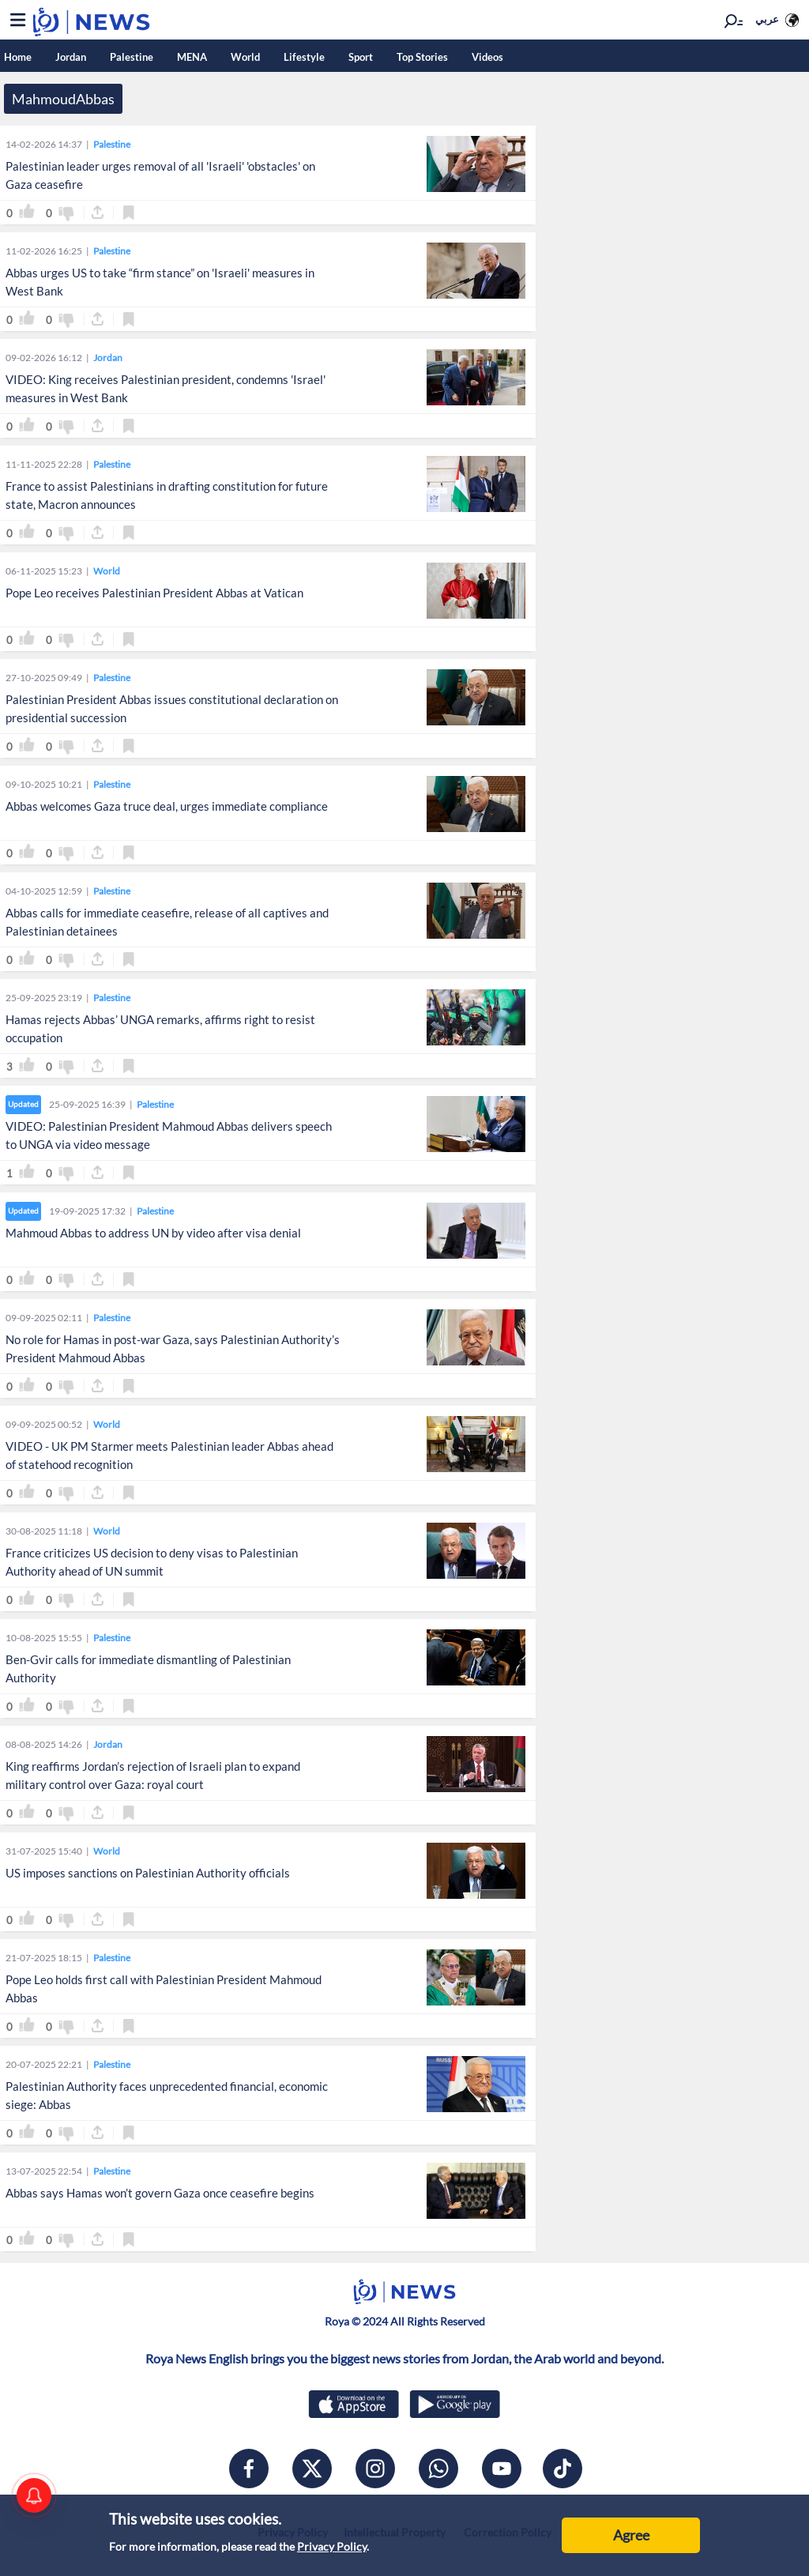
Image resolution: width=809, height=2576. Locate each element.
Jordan (70, 57)
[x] (312, 2468)
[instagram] (375, 2468)
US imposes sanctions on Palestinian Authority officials (148, 1873)
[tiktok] (562, 2468)
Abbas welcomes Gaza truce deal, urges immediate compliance (167, 806)
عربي (767, 19)
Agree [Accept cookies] (631, 2535)
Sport (360, 57)
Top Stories (422, 57)
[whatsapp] (438, 2468)
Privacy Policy (332, 2546)
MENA (192, 57)
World (245, 57)
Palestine (131, 57)
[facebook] (249, 2468)
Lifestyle (304, 57)
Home (18, 57)
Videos (487, 57)
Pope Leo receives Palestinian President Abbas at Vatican (154, 593)
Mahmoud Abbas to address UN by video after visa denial (153, 1233)
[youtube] (501, 2468)
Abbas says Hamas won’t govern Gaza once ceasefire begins (160, 2193)
